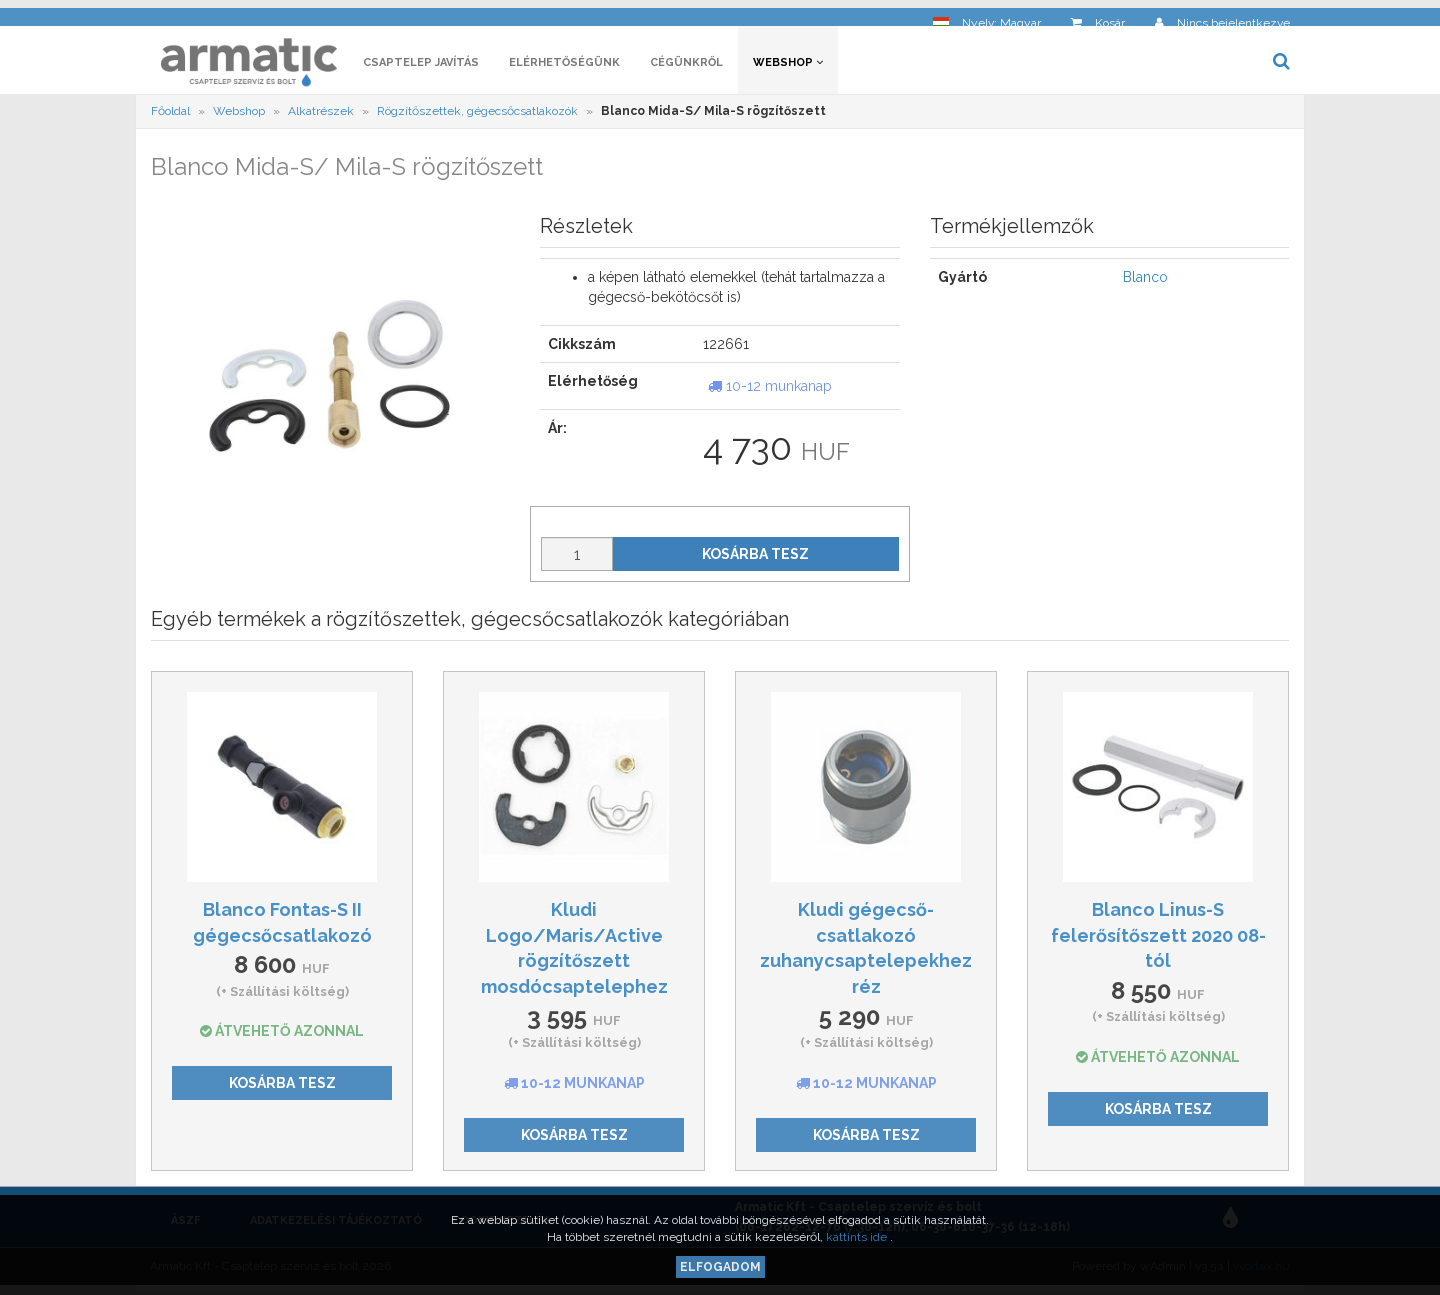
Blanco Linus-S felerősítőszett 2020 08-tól (1158, 940)
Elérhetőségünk (564, 67)
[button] (987, 15)
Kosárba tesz (755, 559)
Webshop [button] (788, 67)
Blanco (1145, 283)
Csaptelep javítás (421, 67)
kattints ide (858, 1237)
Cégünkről (686, 67)
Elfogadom (720, 1267)
